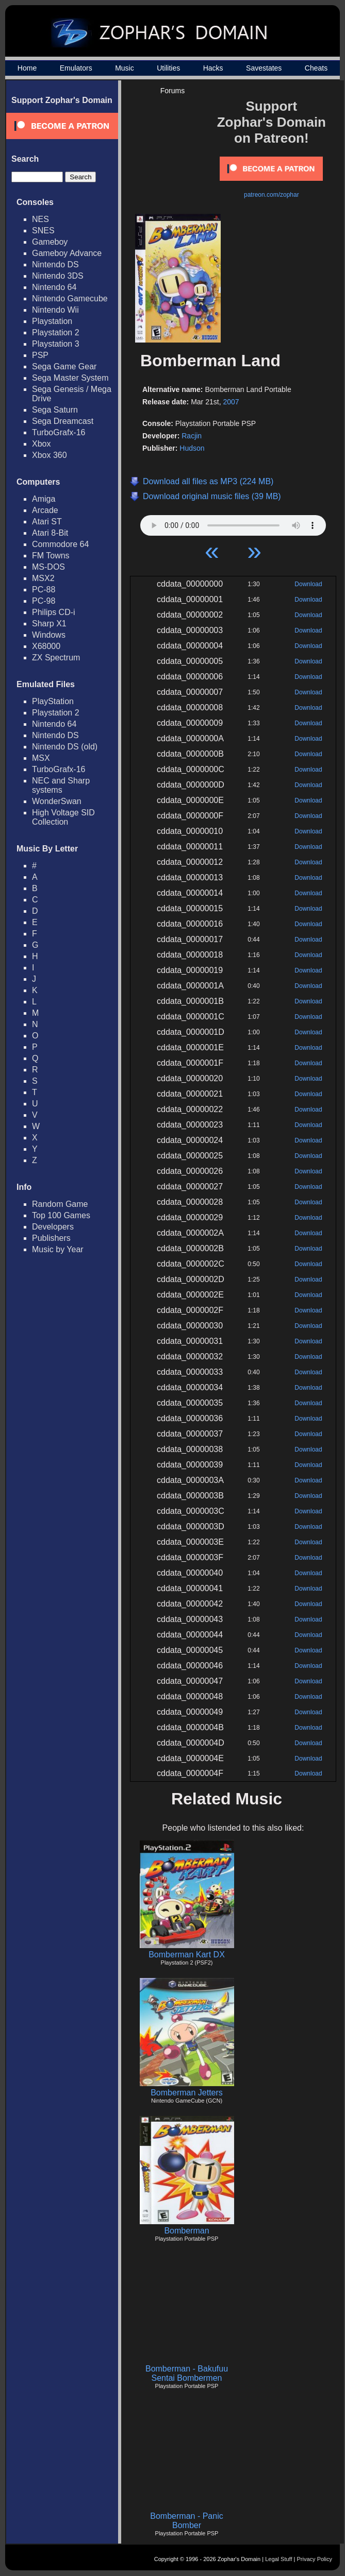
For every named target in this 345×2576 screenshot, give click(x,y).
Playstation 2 (55, 332)
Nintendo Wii (55, 309)
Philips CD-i (53, 612)
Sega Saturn (55, 409)
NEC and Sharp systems (61, 785)
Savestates (264, 68)
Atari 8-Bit (50, 532)
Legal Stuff (278, 2559)
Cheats (316, 68)
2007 (231, 402)
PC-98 (43, 600)
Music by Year (58, 1249)
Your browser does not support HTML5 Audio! (233, 523)
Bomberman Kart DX (187, 1954)
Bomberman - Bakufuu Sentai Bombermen (186, 2373)
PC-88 (43, 589)
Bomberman (186, 2230)
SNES (43, 230)
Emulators (76, 68)
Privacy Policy (314, 2559)
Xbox (41, 443)
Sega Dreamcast (62, 421)
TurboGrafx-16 (58, 432)
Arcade (45, 510)
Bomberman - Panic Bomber (186, 2521)
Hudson (191, 448)
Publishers (51, 1238)
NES (40, 219)
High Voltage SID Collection (63, 817)
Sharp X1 (49, 623)
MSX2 (43, 578)
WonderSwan (56, 801)
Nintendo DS (55, 264)
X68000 (46, 646)
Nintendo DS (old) (64, 746)
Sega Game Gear (64, 366)
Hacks (213, 68)
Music (124, 68)
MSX (41, 758)
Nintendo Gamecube (70, 298)
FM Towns (51, 555)
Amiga (43, 498)
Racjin (192, 436)
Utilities (168, 68)
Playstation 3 (55, 343)
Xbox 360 (49, 455)
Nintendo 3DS (58, 275)
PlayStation (53, 701)
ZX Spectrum (56, 657)
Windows (48, 634)
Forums (172, 91)
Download (308, 584)
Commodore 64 (60, 544)
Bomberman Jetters (187, 2092)
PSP (40, 355)
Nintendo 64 (54, 287)
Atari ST (47, 521)
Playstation (52, 321)
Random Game (60, 1204)
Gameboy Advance (67, 253)
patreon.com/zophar (271, 194)
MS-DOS (48, 566)
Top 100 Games (61, 1215)
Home (27, 68)
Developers (53, 1226)
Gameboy (50, 241)
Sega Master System (70, 377)
